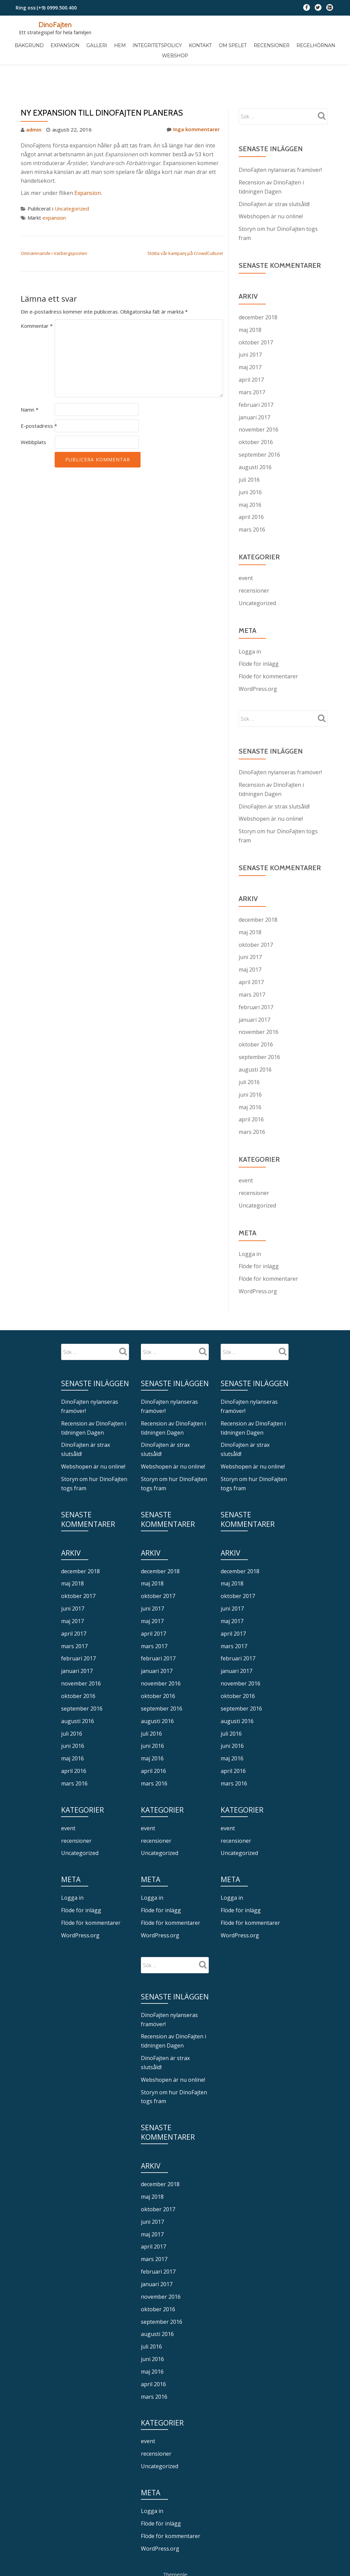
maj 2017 (250, 335)
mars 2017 (252, 360)
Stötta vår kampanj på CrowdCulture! (185, 224)
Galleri (97, 45)
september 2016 (259, 421)
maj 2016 (250, 470)
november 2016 (258, 396)
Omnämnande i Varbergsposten (54, 224)
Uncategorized (72, 179)
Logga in (250, 615)
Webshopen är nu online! (271, 187)
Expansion (66, 45)
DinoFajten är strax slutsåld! (274, 174)
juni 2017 (250, 323)
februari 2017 (256, 372)
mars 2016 (252, 494)
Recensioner (271, 45)
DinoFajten (55, 24)
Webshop (175, 55)
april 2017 (251, 348)
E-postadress (39, 396)
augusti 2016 (255, 433)
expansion (54, 188)
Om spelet (232, 45)
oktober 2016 (256, 409)
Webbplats (33, 412)
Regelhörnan (314, 45)
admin (33, 101)
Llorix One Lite (153, 2529)
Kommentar (37, 296)
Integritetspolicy (157, 45)
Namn (29, 380)
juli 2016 (249, 445)
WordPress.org (258, 651)
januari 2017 (254, 384)
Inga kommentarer (193, 101)
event (246, 542)
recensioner (254, 554)
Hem (120, 45)
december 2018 (258, 287)
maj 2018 (250, 299)
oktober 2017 (256, 311)
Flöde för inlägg (259, 627)
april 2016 (251, 482)
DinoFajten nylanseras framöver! (280, 141)
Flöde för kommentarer (268, 639)
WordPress (201, 2529)
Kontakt (199, 45)
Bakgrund (30, 45)
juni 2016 (250, 457)
